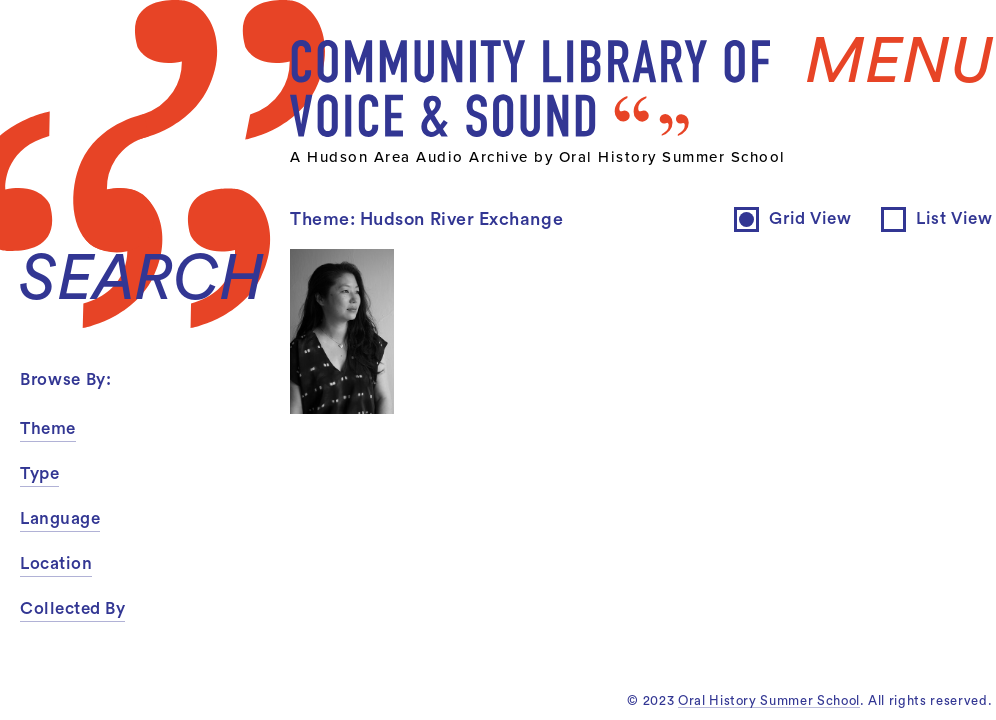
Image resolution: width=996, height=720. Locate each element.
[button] (150, 429)
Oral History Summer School (769, 700)
